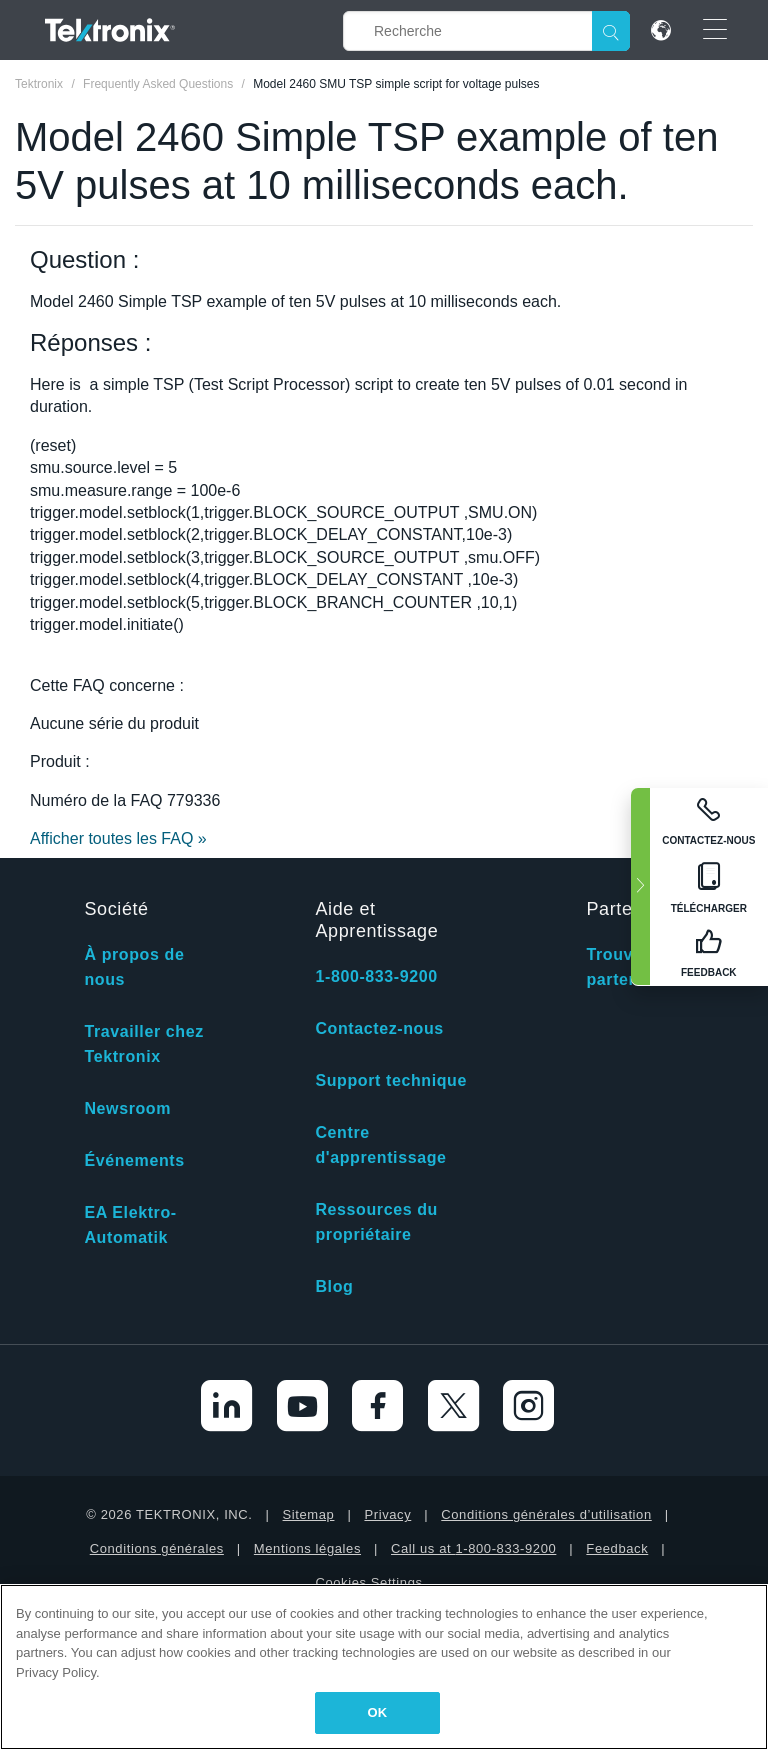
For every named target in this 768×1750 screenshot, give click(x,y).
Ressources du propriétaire (376, 1222)
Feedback (617, 1548)
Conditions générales (157, 1548)
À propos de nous (134, 967)
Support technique (391, 1080)
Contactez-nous (379, 1028)
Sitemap (309, 1514)
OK (378, 1712)
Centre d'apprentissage (380, 1145)
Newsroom (127, 1108)
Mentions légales (307, 1548)
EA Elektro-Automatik (130, 1225)
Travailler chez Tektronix (143, 1044)
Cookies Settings (368, 1582)
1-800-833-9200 (376, 976)
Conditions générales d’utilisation (546, 1514)
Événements (134, 1160)
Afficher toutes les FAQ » (118, 838)
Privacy (387, 1514)
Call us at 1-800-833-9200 (473, 1548)
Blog (334, 1286)
